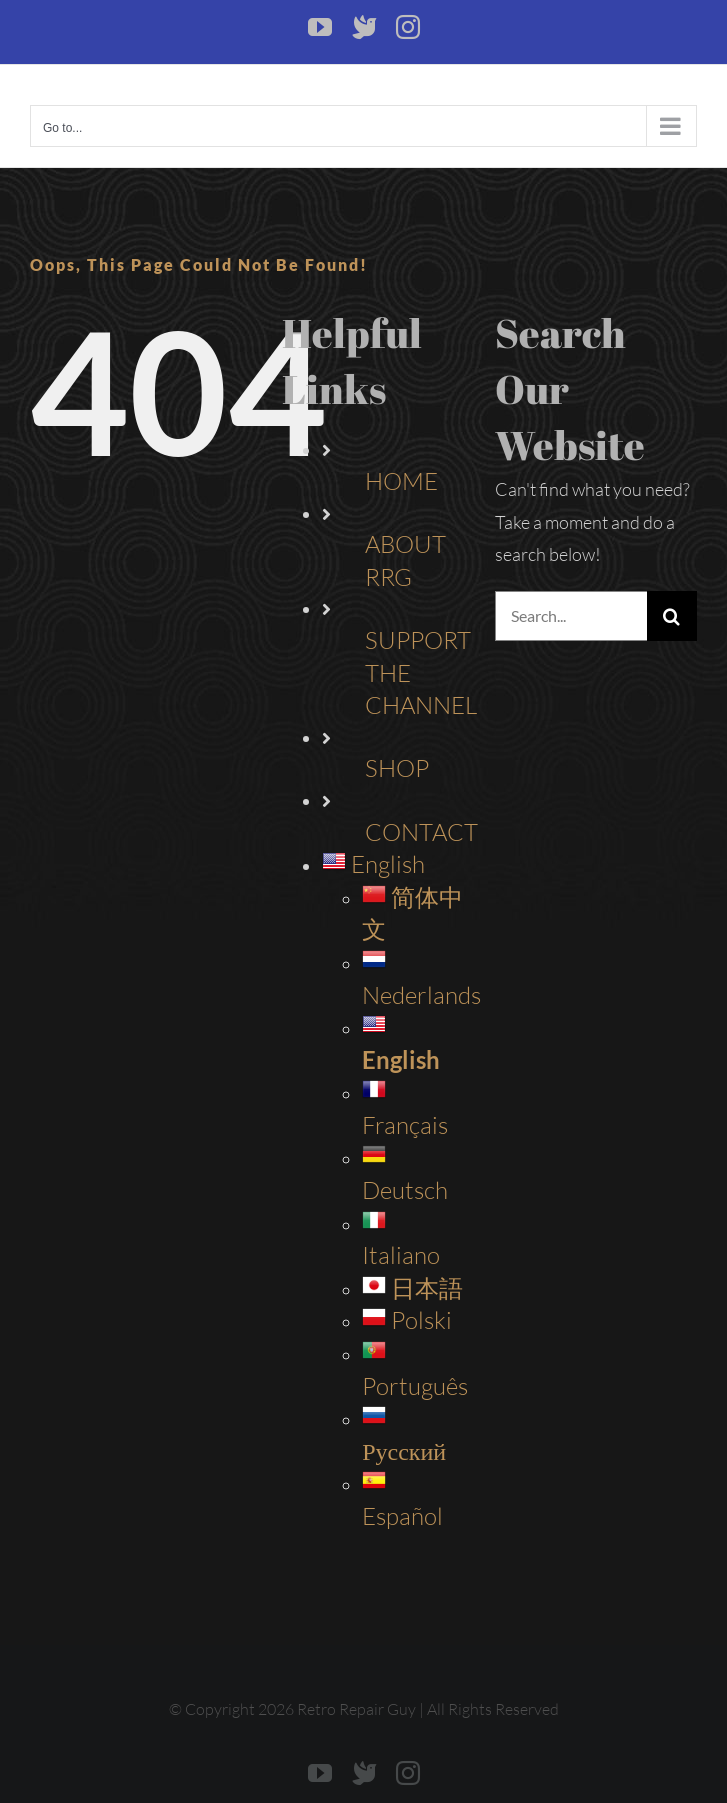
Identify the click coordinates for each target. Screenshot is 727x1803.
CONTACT (421, 832)
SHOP (397, 768)
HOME (401, 481)
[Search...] (571, 616)
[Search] (672, 616)
